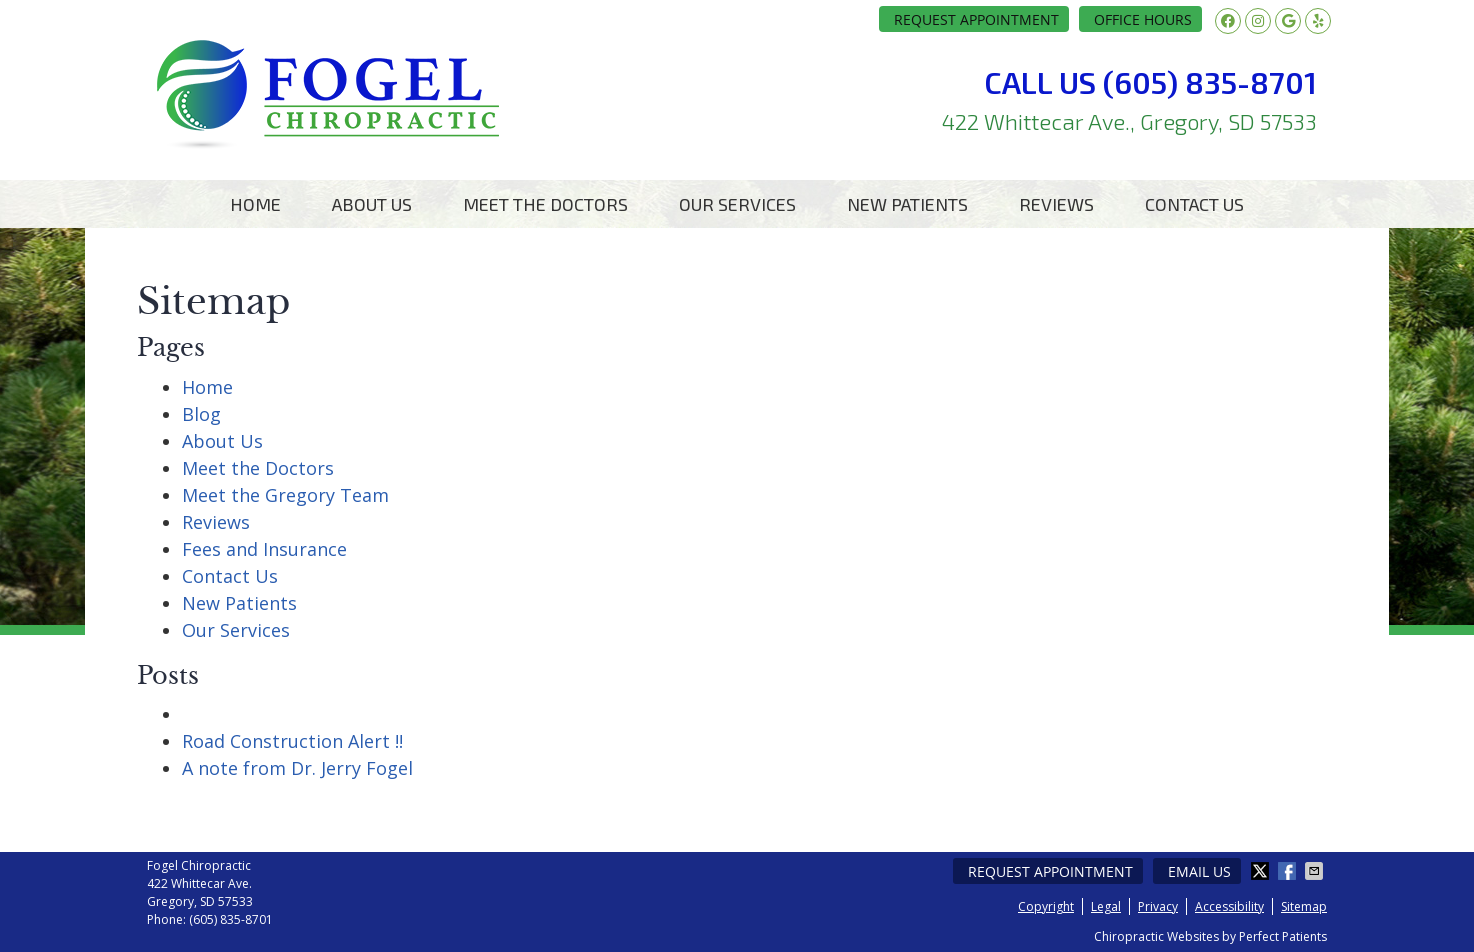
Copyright (1046, 906)
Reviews (1056, 204)
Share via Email (1316, 871)
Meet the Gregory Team (285, 495)
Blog (201, 414)
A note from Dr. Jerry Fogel (297, 768)
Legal (1106, 906)
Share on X (1262, 871)
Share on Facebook (1289, 871)
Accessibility (1229, 906)
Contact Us (1194, 204)
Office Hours (1143, 19)
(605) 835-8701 (231, 919)
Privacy (1158, 906)
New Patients (907, 204)
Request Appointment (976, 19)
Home (255, 204)
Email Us (1199, 871)
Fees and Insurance (264, 549)
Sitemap (1304, 906)
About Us (372, 204)
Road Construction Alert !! (292, 741)
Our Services (737, 204)
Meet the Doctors (545, 204)
